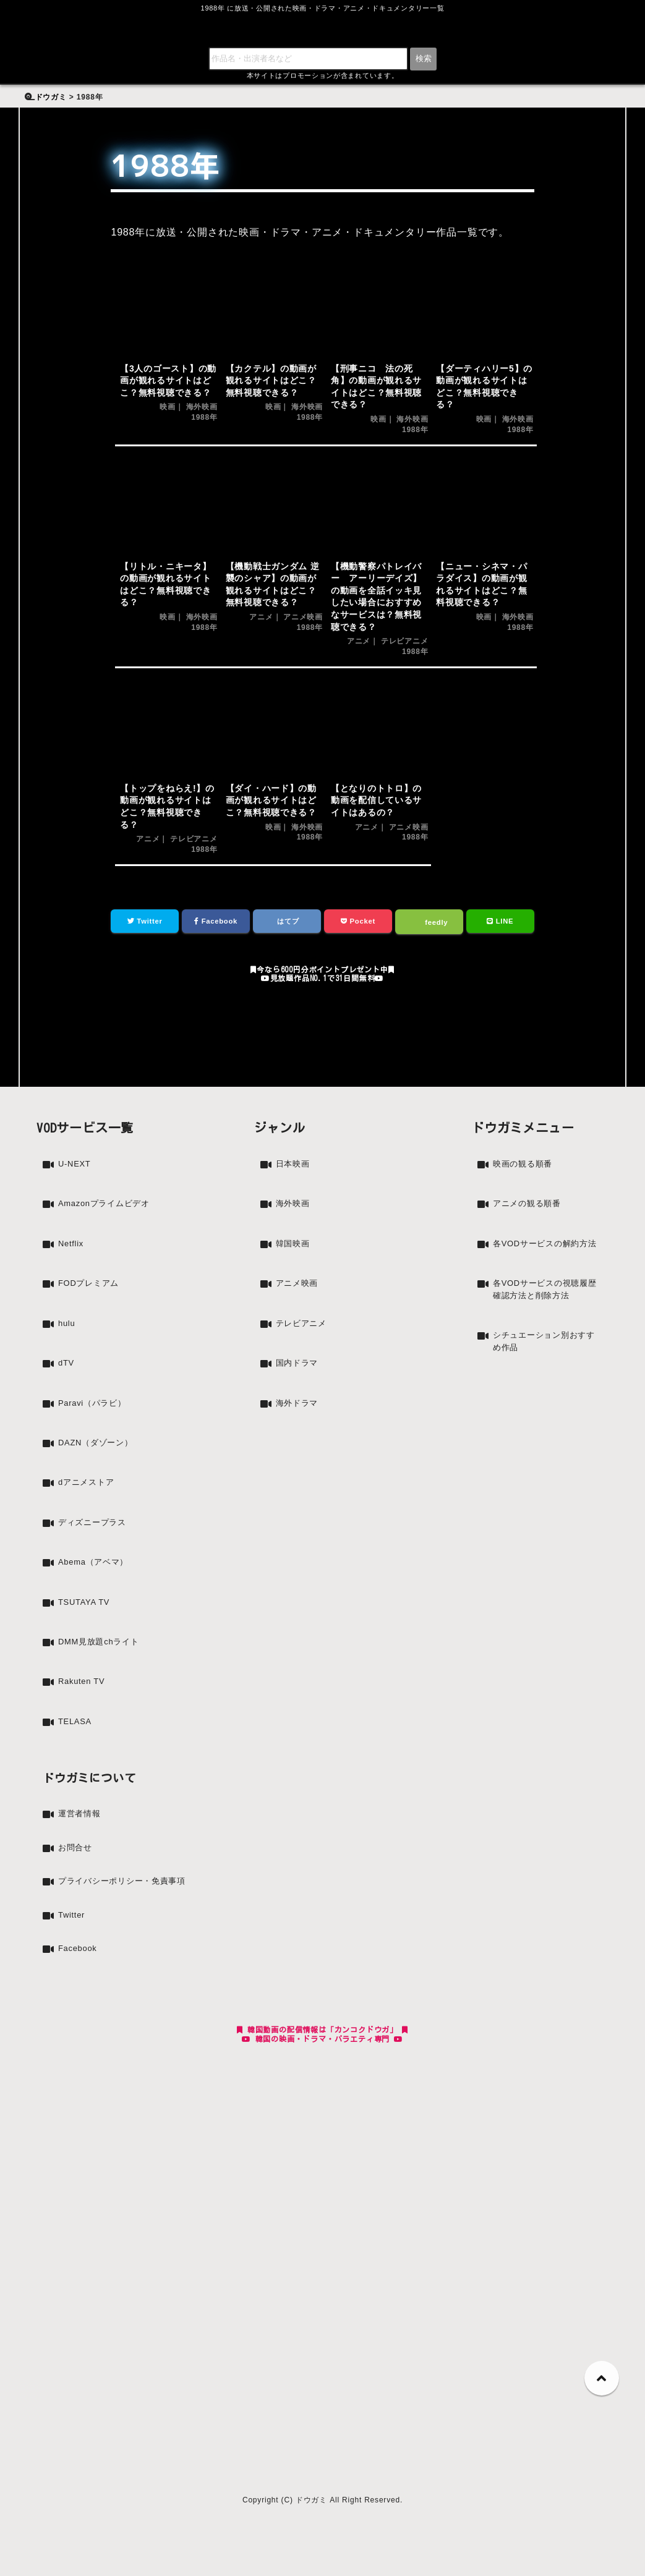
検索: (36, 46)
